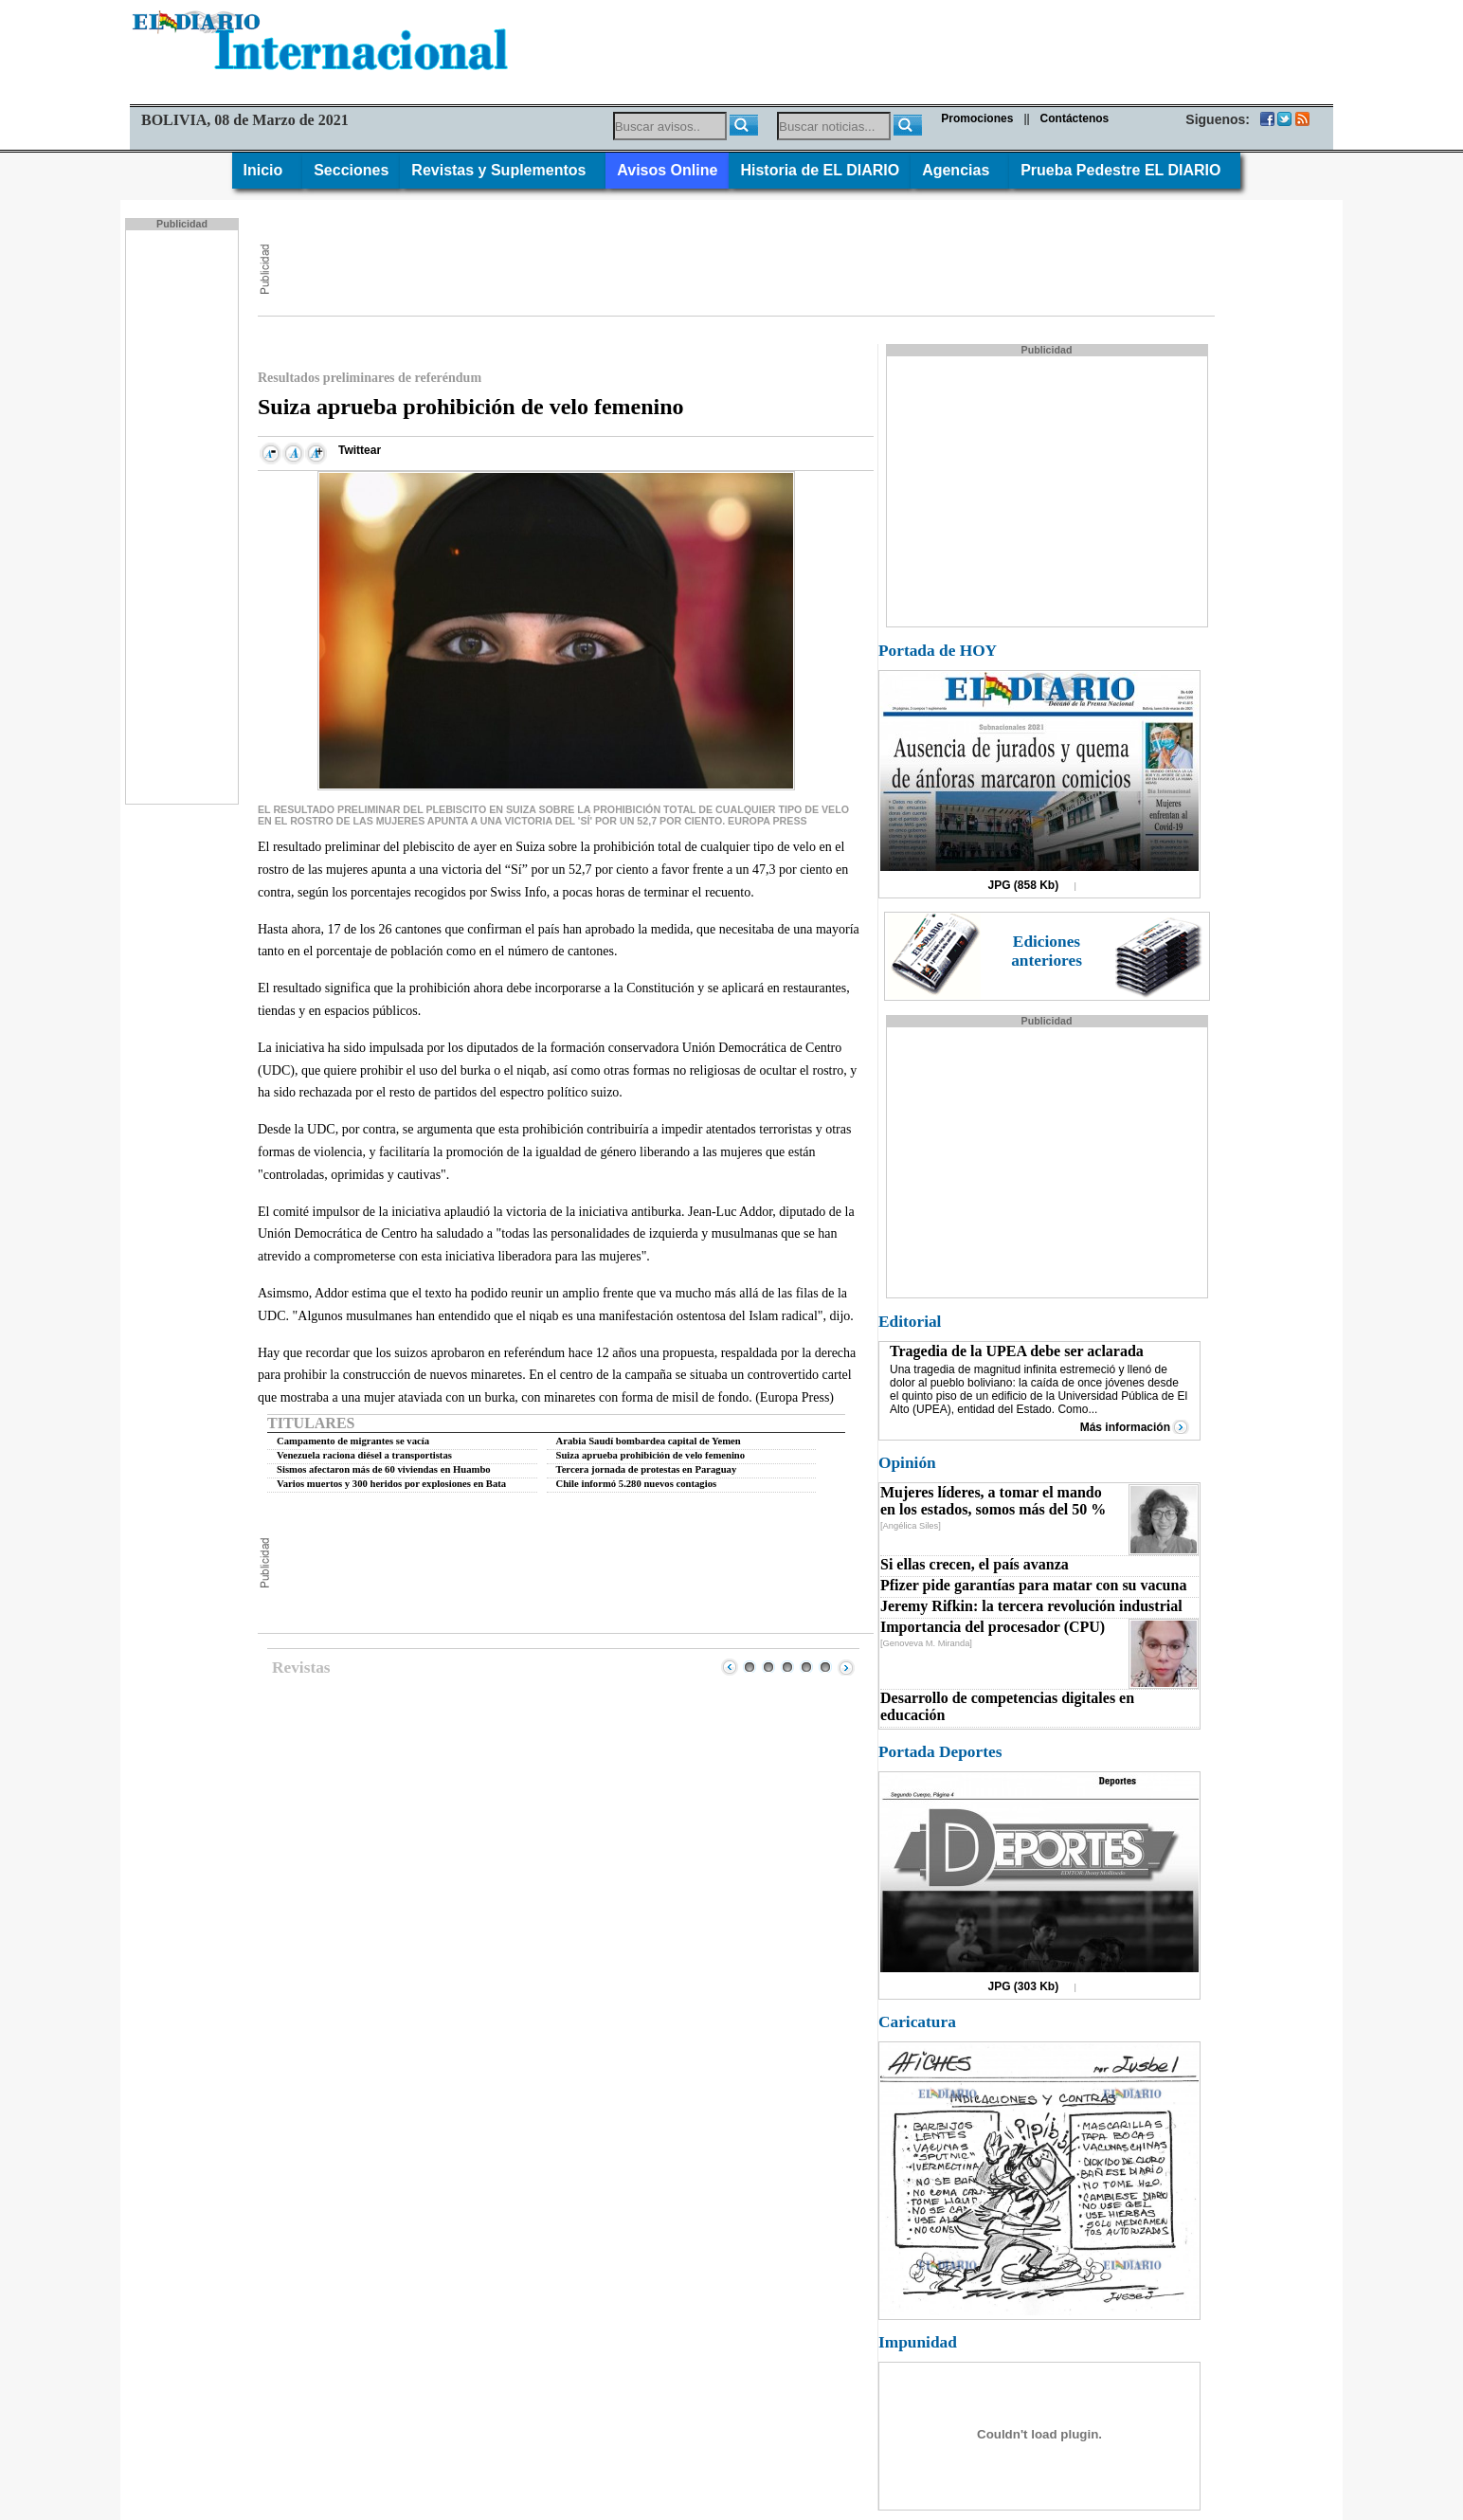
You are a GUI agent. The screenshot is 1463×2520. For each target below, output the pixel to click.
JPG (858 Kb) (1023, 885)
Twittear (359, 450)
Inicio (268, 170)
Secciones (351, 170)
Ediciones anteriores (1046, 951)
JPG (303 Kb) (1023, 1986)
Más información (1125, 1427)
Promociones (977, 118)
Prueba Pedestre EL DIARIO (1124, 170)
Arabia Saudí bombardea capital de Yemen (648, 1441)
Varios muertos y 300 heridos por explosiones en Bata (391, 1483)
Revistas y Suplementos (502, 170)
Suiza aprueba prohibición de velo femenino (651, 1455)
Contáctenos (1075, 118)
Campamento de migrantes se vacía (353, 1441)
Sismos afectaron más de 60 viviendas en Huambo (384, 1469)
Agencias (960, 170)
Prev (729, 1667)
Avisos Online (667, 170)
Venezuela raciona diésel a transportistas (364, 1455)
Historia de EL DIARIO (819, 170)
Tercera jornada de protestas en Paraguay (646, 1469)
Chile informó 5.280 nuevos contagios (636, 1483)
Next (846, 1667)
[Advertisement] (184, 515)
